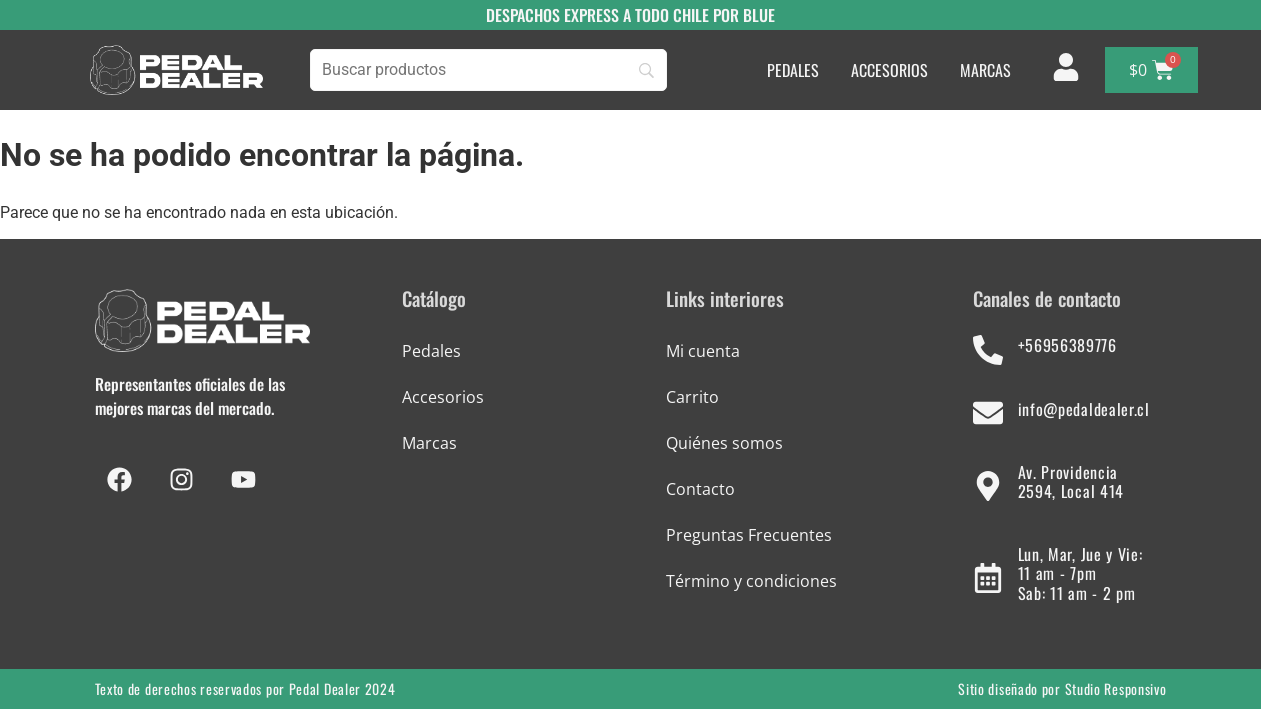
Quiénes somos (724, 443)
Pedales (431, 351)
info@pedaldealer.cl (1084, 409)
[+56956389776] (988, 350)
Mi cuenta (703, 351)
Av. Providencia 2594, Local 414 (1071, 481)
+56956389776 (1067, 345)
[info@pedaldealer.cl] (988, 413)
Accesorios (443, 397)
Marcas (429, 443)
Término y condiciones (751, 581)
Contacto (700, 489)
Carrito (692, 397)
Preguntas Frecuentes (749, 535)
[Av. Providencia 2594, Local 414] (988, 486)
